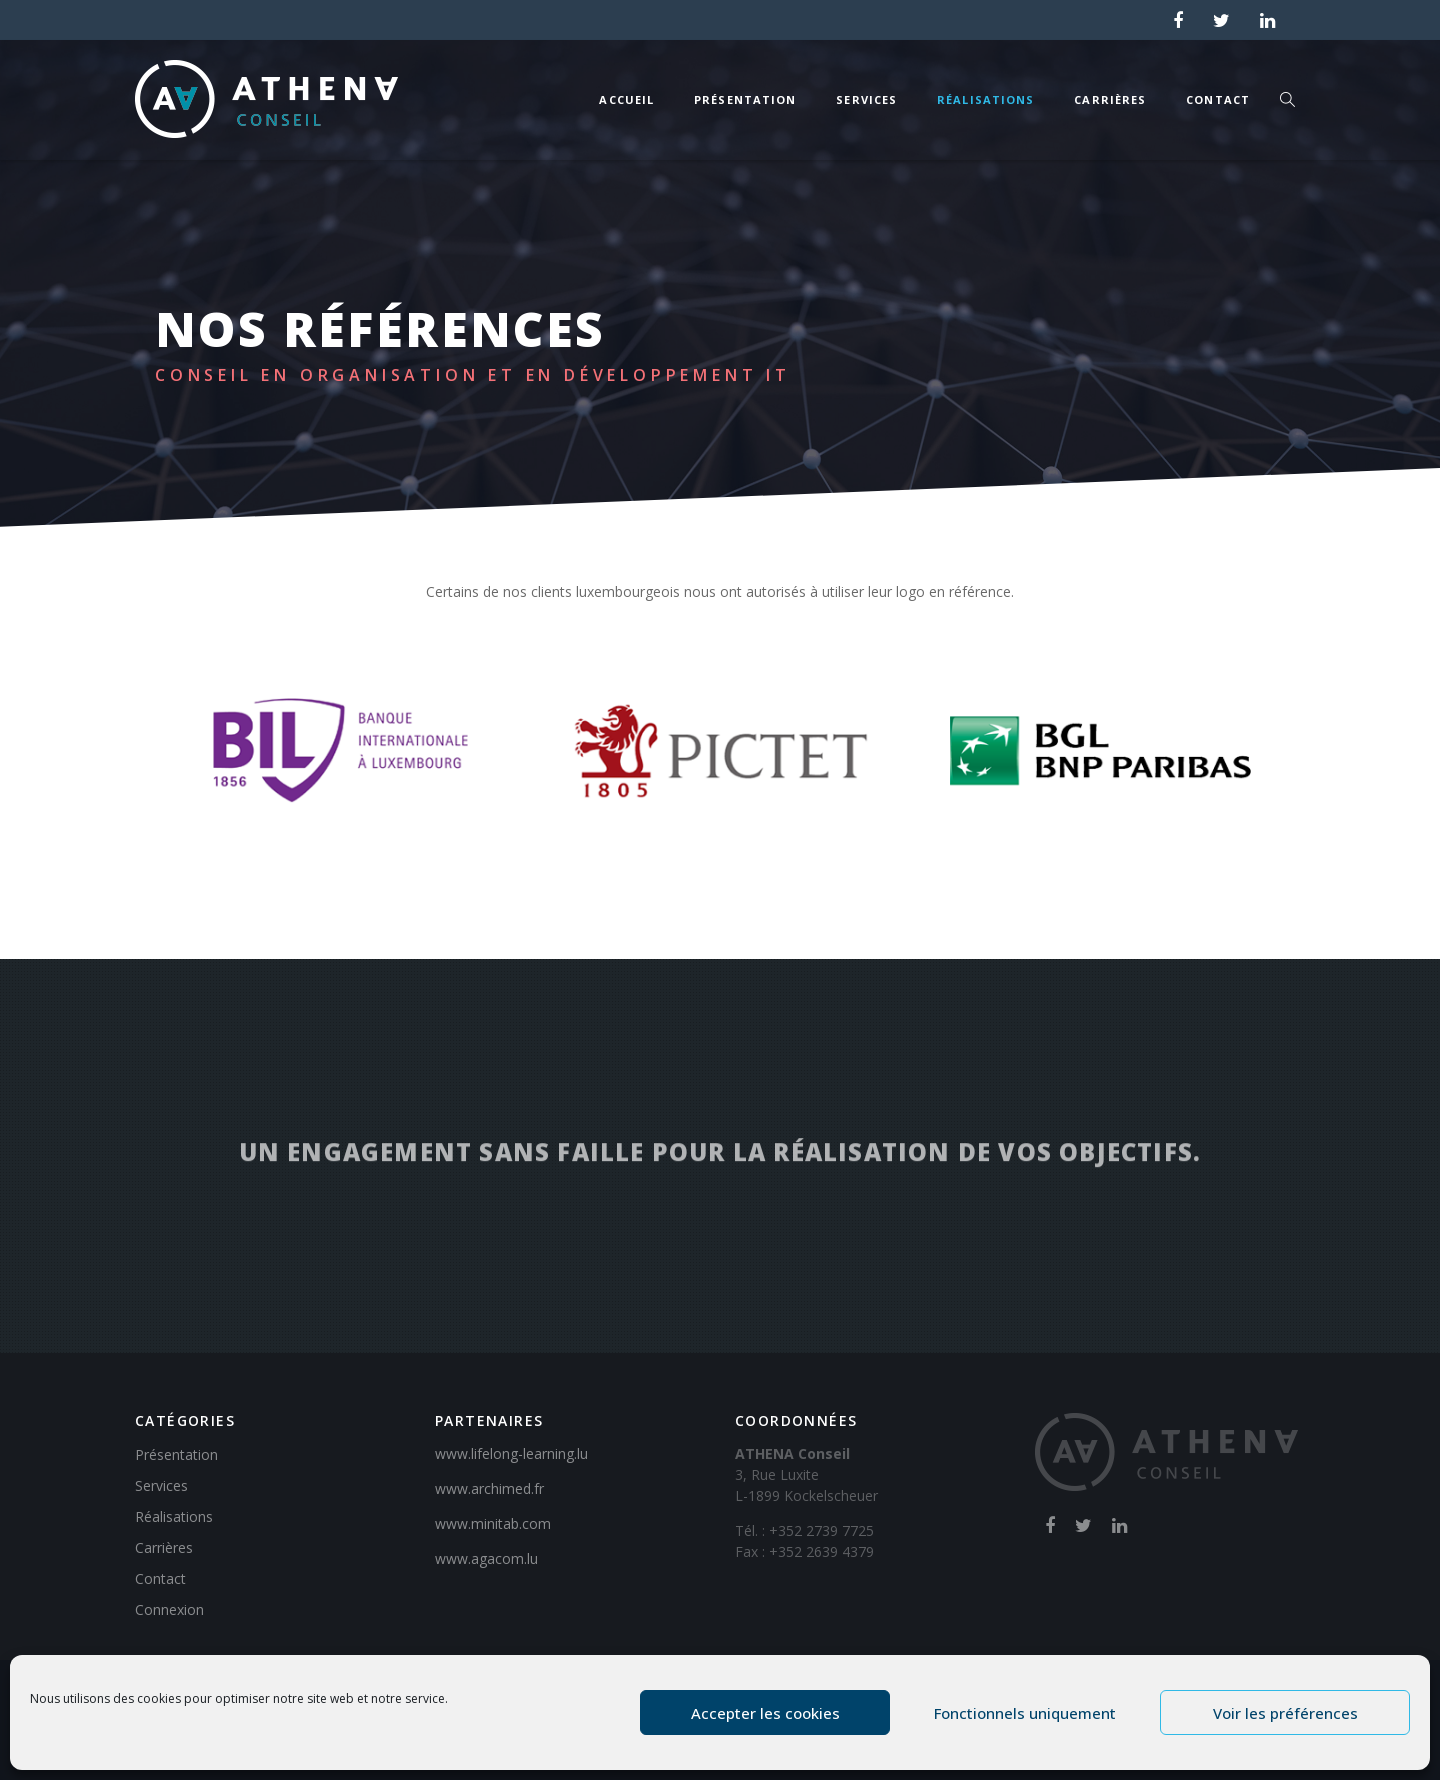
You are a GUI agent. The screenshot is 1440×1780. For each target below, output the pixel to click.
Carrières (1110, 99)
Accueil (626, 99)
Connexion (169, 1609)
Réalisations (985, 99)
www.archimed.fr (489, 1488)
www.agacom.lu (486, 1558)
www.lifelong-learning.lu (511, 1453)
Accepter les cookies (765, 1713)
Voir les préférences (1285, 1713)
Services (866, 99)
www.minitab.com (493, 1523)
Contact (1218, 99)
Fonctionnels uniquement (1025, 1713)
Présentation (745, 99)
